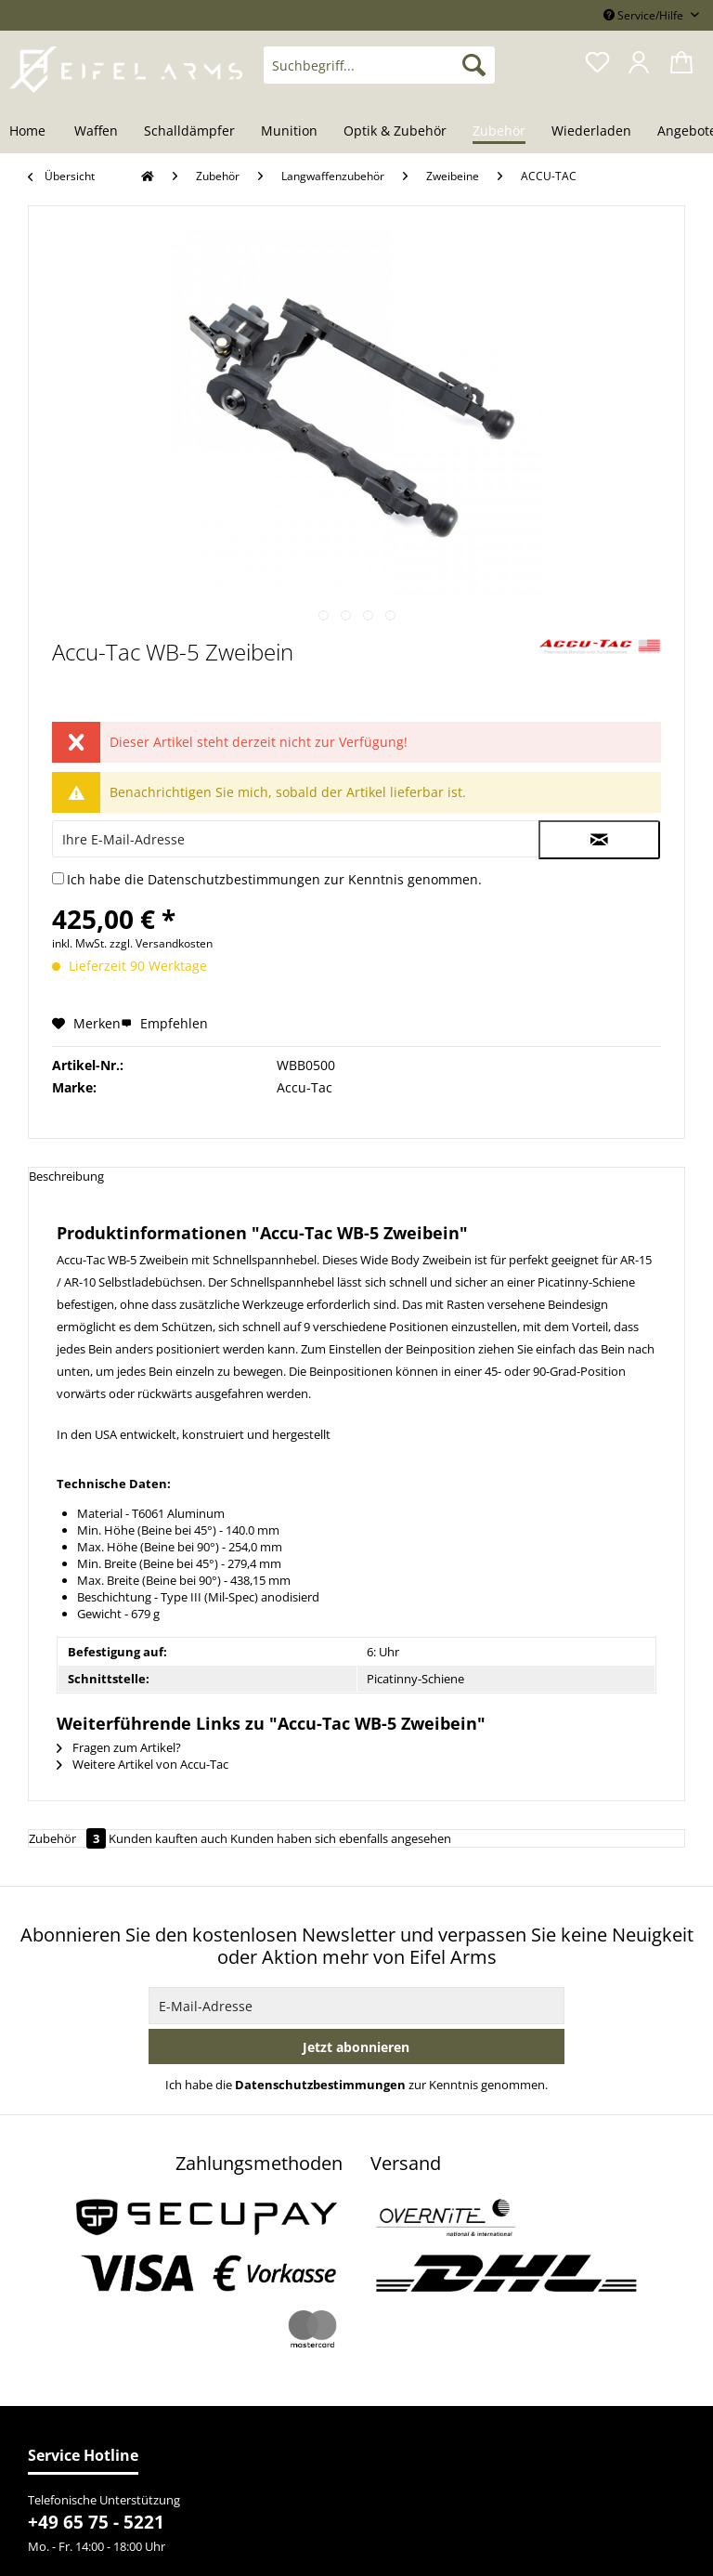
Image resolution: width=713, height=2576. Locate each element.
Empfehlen (164, 1023)
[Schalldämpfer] (189, 132)
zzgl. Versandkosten (161, 943)
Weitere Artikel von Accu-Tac (142, 1764)
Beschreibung (66, 1176)
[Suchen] (474, 65)
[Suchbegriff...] (380, 65)
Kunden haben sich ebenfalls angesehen (340, 1838)
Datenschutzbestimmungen (234, 879)
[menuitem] (380, 73)
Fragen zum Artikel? (119, 1747)
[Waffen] (96, 132)
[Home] (33, 132)
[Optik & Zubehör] (395, 132)
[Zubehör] (499, 132)
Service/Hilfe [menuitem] (644, 15)
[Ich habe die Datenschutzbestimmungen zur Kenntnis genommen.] (58, 878)
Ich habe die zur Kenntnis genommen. (274, 879)
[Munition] (289, 132)
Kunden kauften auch (168, 1838)
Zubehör (69, 1838)
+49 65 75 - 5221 (96, 2522)
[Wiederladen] (591, 132)
